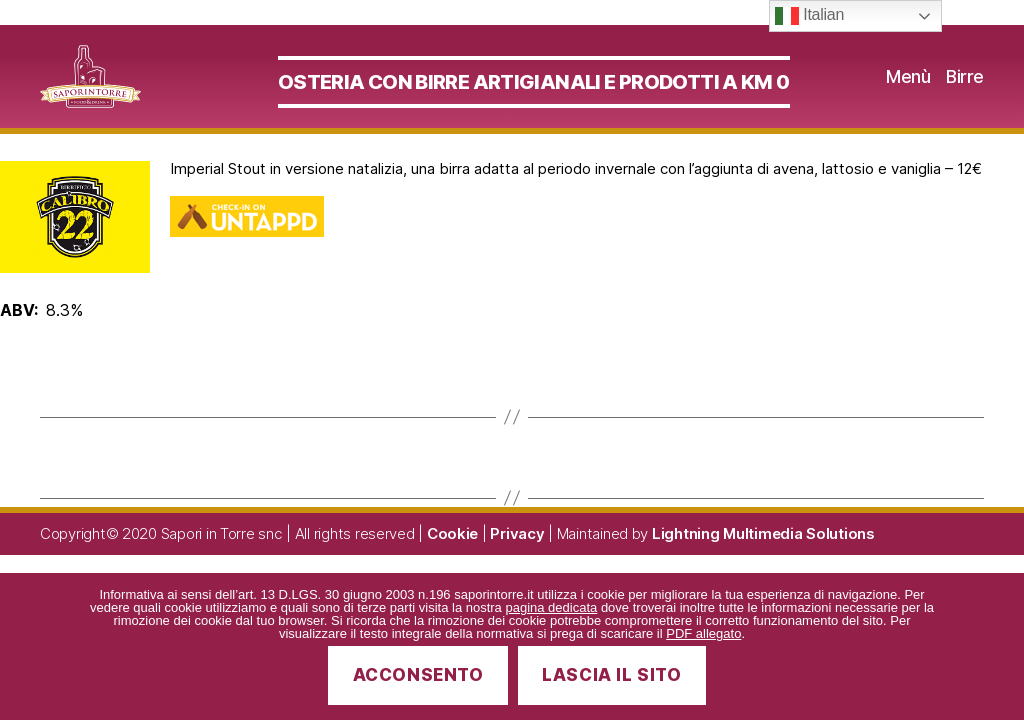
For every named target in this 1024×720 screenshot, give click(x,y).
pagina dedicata (551, 607)
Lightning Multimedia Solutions (763, 559)
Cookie (452, 559)
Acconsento (418, 675)
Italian (809, 16)
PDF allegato (703, 633)
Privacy (517, 559)
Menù (908, 89)
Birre (965, 89)
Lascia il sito (611, 675)
